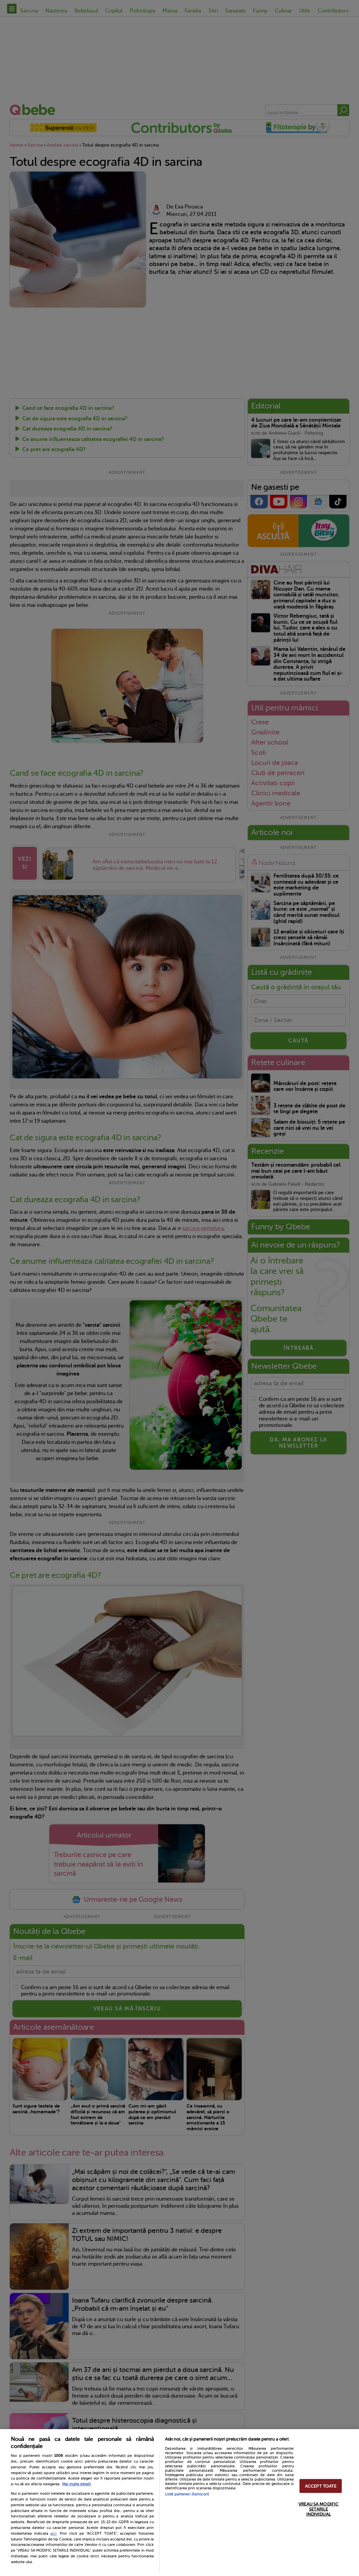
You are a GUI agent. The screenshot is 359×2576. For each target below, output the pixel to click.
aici (53, 2533)
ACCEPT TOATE (321, 2485)
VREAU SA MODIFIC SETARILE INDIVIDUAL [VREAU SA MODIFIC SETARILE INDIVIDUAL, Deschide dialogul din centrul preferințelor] (318, 2508)
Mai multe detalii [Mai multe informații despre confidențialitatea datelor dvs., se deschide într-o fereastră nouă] (76, 2484)
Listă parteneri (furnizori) (187, 2494)
